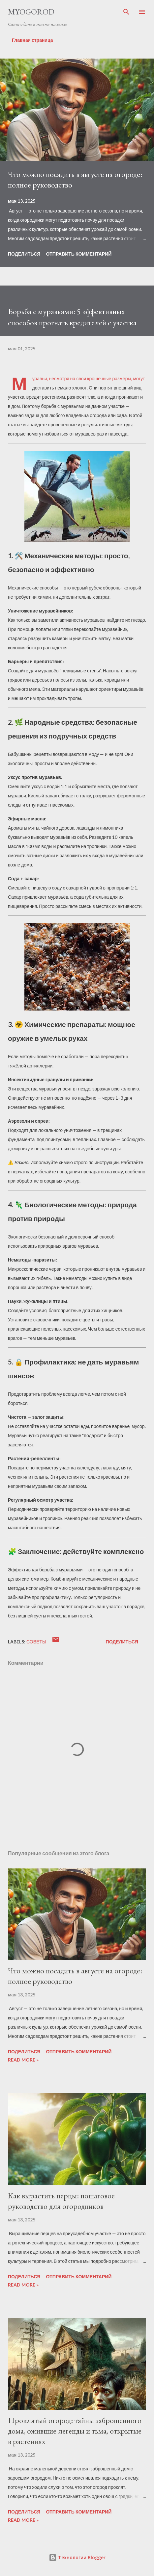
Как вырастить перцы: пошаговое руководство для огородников (61, 2200)
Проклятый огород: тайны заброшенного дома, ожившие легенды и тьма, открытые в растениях (74, 2430)
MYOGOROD (31, 12)
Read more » (23, 2060)
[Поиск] (126, 12)
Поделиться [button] (24, 254)
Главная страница (32, 40)
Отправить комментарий (78, 254)
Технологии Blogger (77, 2557)
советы (36, 1641)
